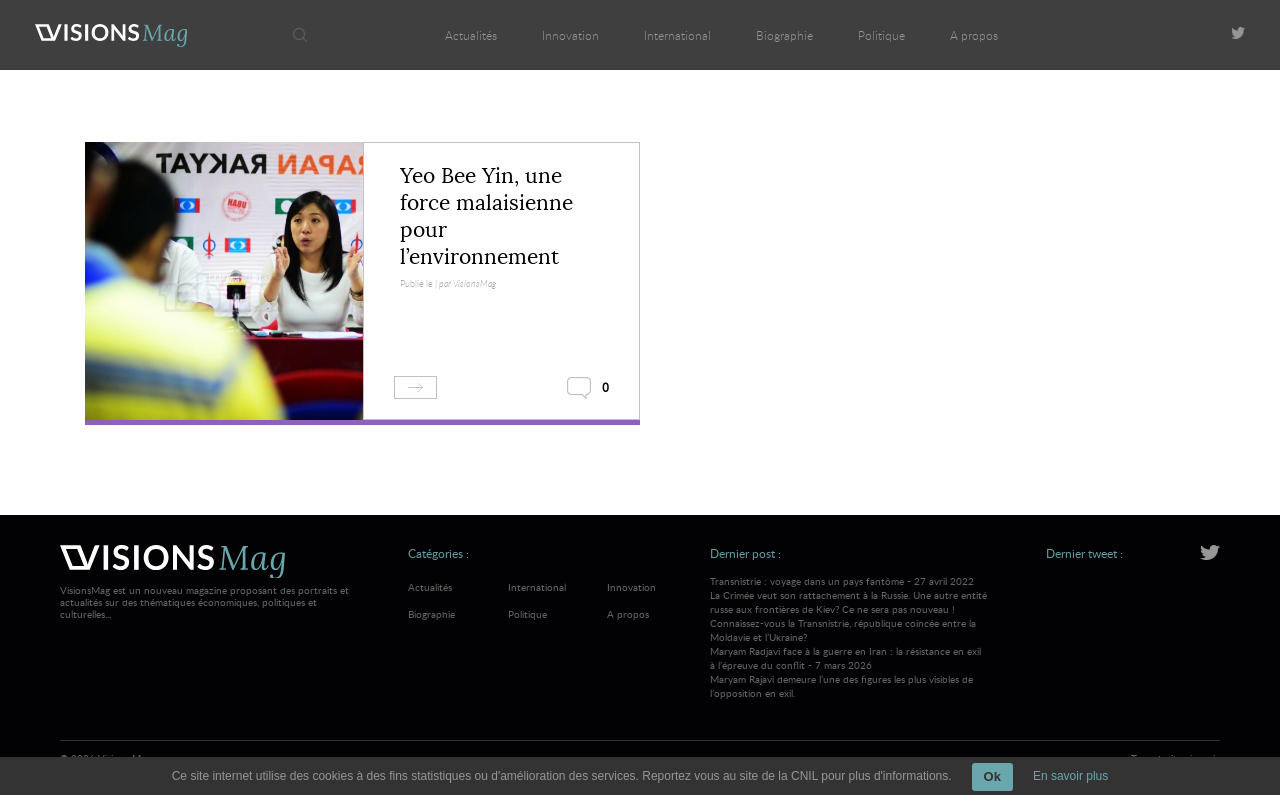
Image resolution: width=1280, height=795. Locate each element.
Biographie (784, 35)
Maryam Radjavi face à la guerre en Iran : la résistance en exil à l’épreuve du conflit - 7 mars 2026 (849, 672)
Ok (992, 776)
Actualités (471, 35)
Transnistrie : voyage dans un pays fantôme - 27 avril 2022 (849, 609)
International (677, 35)
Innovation (570, 35)
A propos (974, 35)
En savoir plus (1070, 776)
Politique (881, 35)
